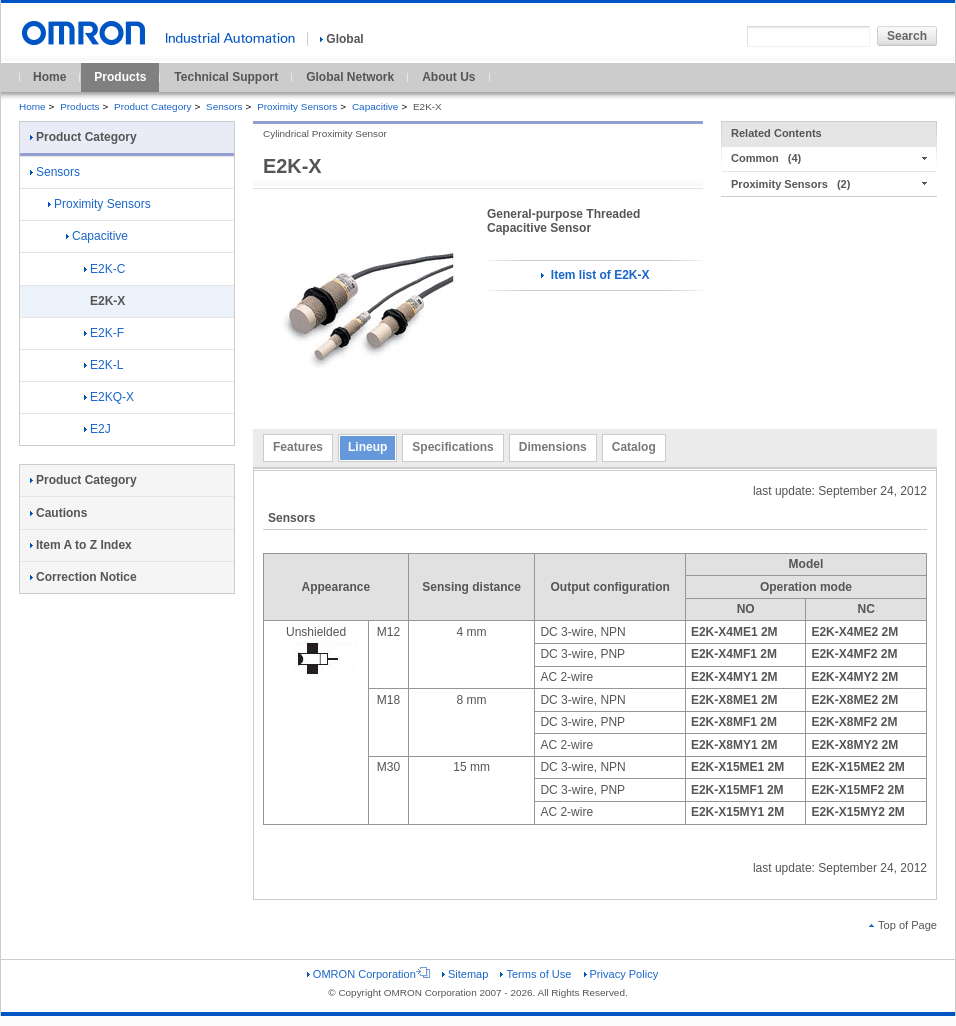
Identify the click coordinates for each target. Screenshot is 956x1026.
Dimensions (553, 447)
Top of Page (903, 925)
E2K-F (104, 333)
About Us (448, 77)
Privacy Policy (621, 974)
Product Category (152, 106)
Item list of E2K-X (595, 275)
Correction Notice (83, 577)
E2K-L (103, 365)
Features (298, 447)
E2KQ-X (109, 397)
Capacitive (375, 106)
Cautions (58, 513)
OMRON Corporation (368, 974)
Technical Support (226, 77)
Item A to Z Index (81, 545)
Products (120, 77)
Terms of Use (535, 974)
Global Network (350, 77)
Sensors (224, 106)
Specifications (452, 447)
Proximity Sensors (297, 106)
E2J (97, 429)
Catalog (634, 447)
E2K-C (104, 269)
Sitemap (465, 974)
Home (49, 77)
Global (341, 39)
